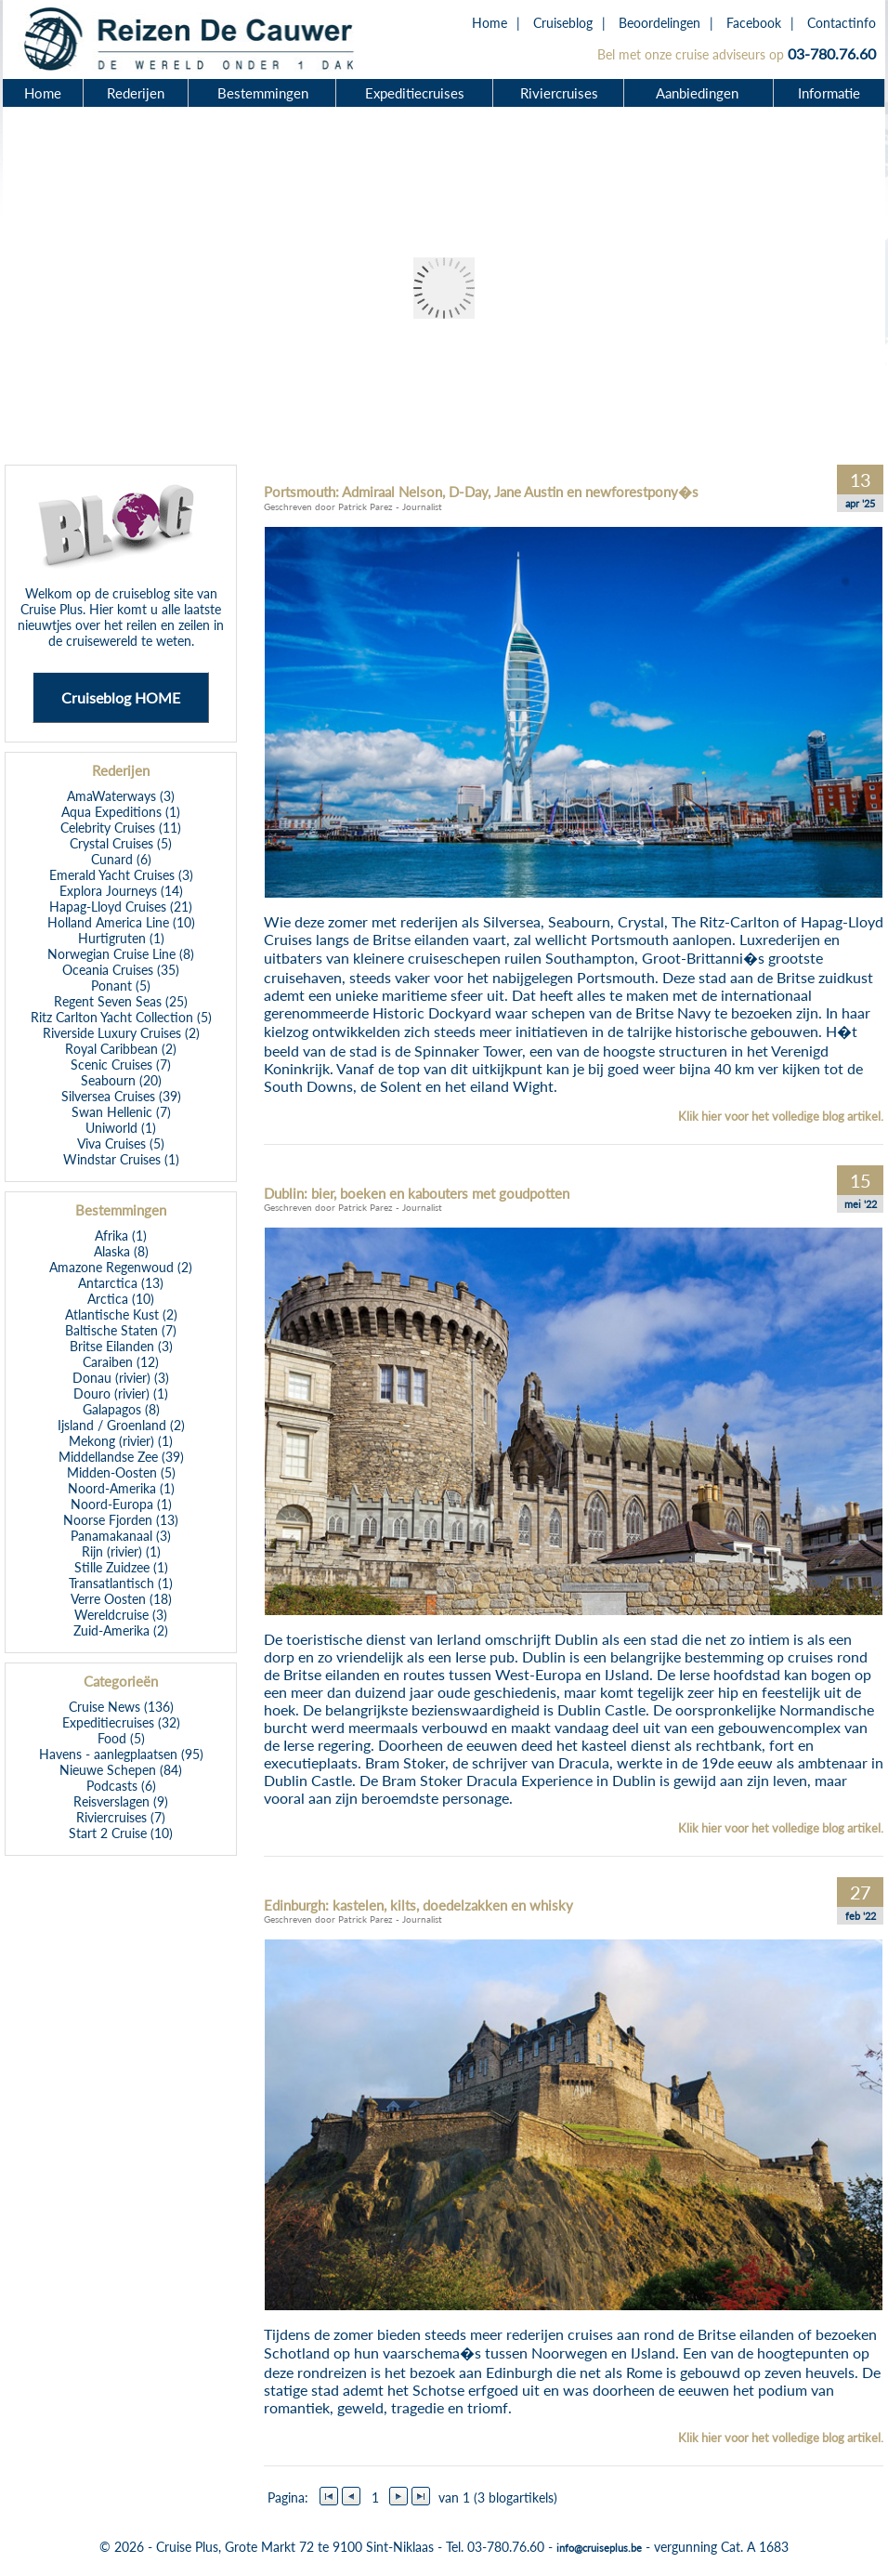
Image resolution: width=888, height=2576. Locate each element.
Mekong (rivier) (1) (121, 1441)
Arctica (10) (120, 1299)
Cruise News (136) (121, 1707)
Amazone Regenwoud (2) (120, 1267)
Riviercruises (559, 93)
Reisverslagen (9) (120, 1801)
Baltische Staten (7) (120, 1330)
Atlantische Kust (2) (121, 1314)
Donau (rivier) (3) (120, 1378)
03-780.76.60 (832, 53)
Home (489, 23)
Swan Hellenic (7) (121, 1112)
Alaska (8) (121, 1251)
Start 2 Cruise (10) (121, 1833)
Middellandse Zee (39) (121, 1457)
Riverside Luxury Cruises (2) (121, 1033)
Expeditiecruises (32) (121, 1722)
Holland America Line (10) (121, 922)
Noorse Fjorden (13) (120, 1520)
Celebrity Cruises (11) (120, 827)
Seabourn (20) (121, 1080)
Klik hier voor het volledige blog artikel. (780, 1116)
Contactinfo (841, 23)
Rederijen (135, 93)
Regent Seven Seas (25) (121, 1001)
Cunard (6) (121, 859)
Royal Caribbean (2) (120, 1049)
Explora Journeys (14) (121, 891)
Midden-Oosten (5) (121, 1472)
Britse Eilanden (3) (121, 1346)
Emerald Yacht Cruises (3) (121, 875)
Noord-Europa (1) (121, 1504)
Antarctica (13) (120, 1283)
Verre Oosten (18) (121, 1599)
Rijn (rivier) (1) (121, 1551)
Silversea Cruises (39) (121, 1096)
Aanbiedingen (699, 93)
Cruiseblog (563, 23)
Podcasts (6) (121, 1786)
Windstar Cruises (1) (121, 1159)
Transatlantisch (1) (121, 1583)
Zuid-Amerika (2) (120, 1630)
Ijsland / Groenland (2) (121, 1425)
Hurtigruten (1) (121, 938)
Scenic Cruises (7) (121, 1064)
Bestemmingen (262, 93)
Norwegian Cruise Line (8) (120, 954)
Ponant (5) (120, 985)
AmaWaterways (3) (121, 796)
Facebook (753, 23)
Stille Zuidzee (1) (121, 1567)
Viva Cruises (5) (120, 1143)
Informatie (829, 93)
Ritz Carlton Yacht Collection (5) (121, 1017)
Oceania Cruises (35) (120, 970)
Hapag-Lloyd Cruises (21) (120, 906)
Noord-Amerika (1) (121, 1488)
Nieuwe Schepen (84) (120, 1770)
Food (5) (121, 1738)
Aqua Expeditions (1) (120, 812)
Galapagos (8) (121, 1409)
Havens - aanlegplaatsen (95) (121, 1754)
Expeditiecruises (414, 93)
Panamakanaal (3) (121, 1536)
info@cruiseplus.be (599, 2548)
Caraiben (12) (121, 1362)
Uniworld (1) (120, 1128)
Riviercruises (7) (120, 1817)
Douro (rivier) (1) (120, 1393)
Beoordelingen (659, 23)
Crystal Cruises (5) (121, 843)
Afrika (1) (121, 1235)
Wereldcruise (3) (120, 1615)
